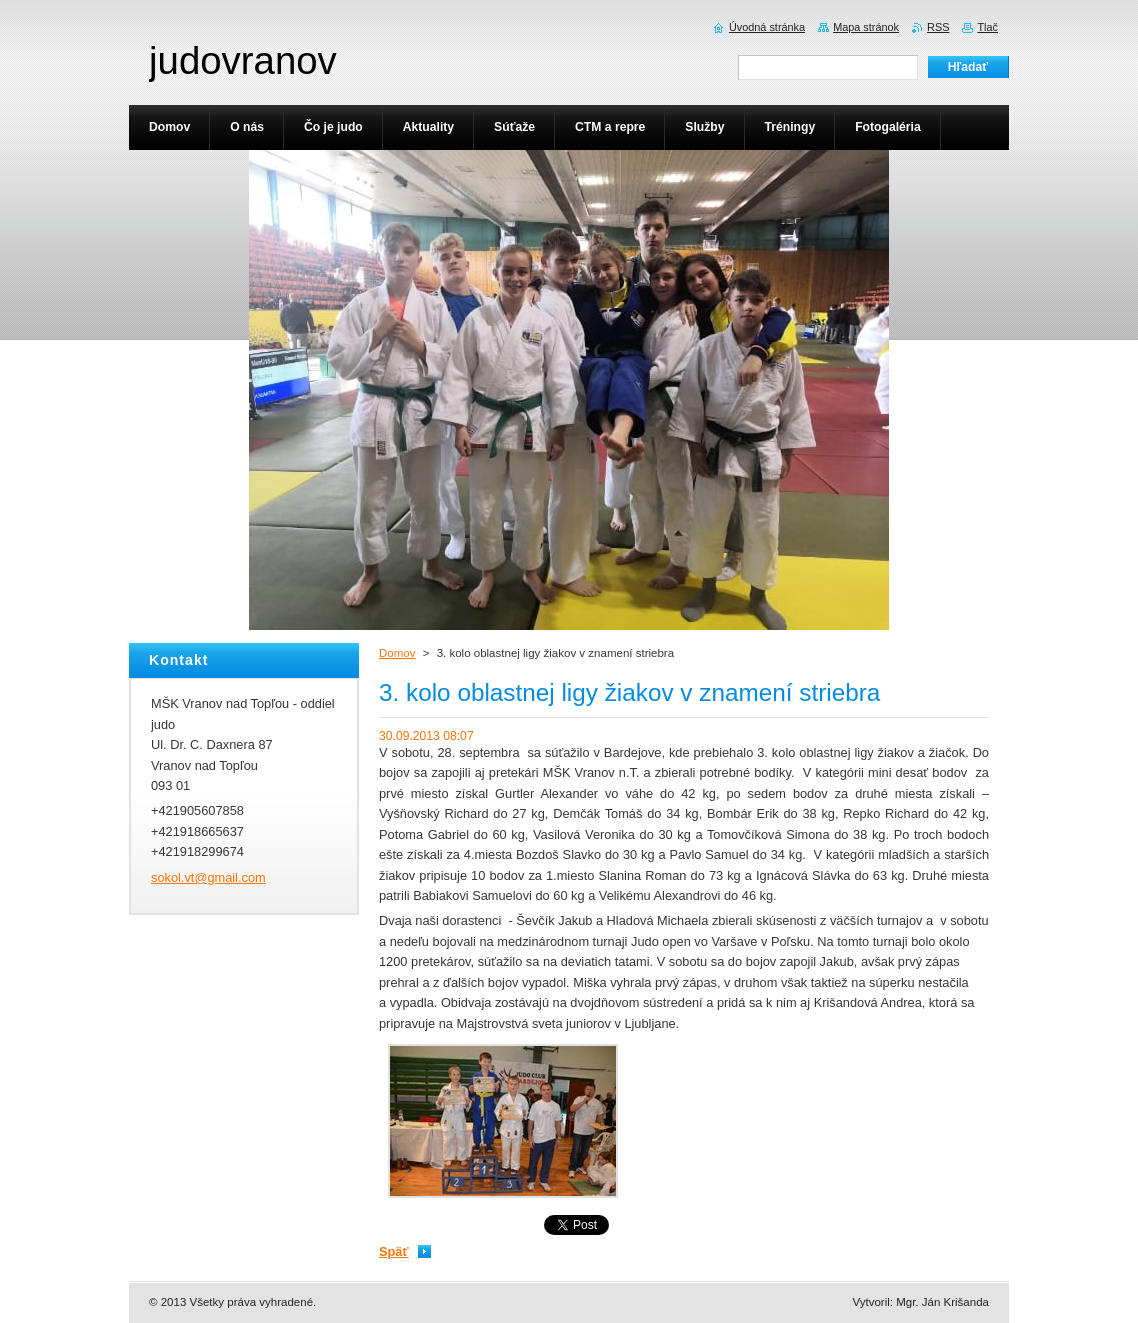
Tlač (987, 27)
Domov (397, 653)
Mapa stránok (866, 27)
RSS (938, 27)
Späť (394, 1251)
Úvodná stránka (767, 27)
